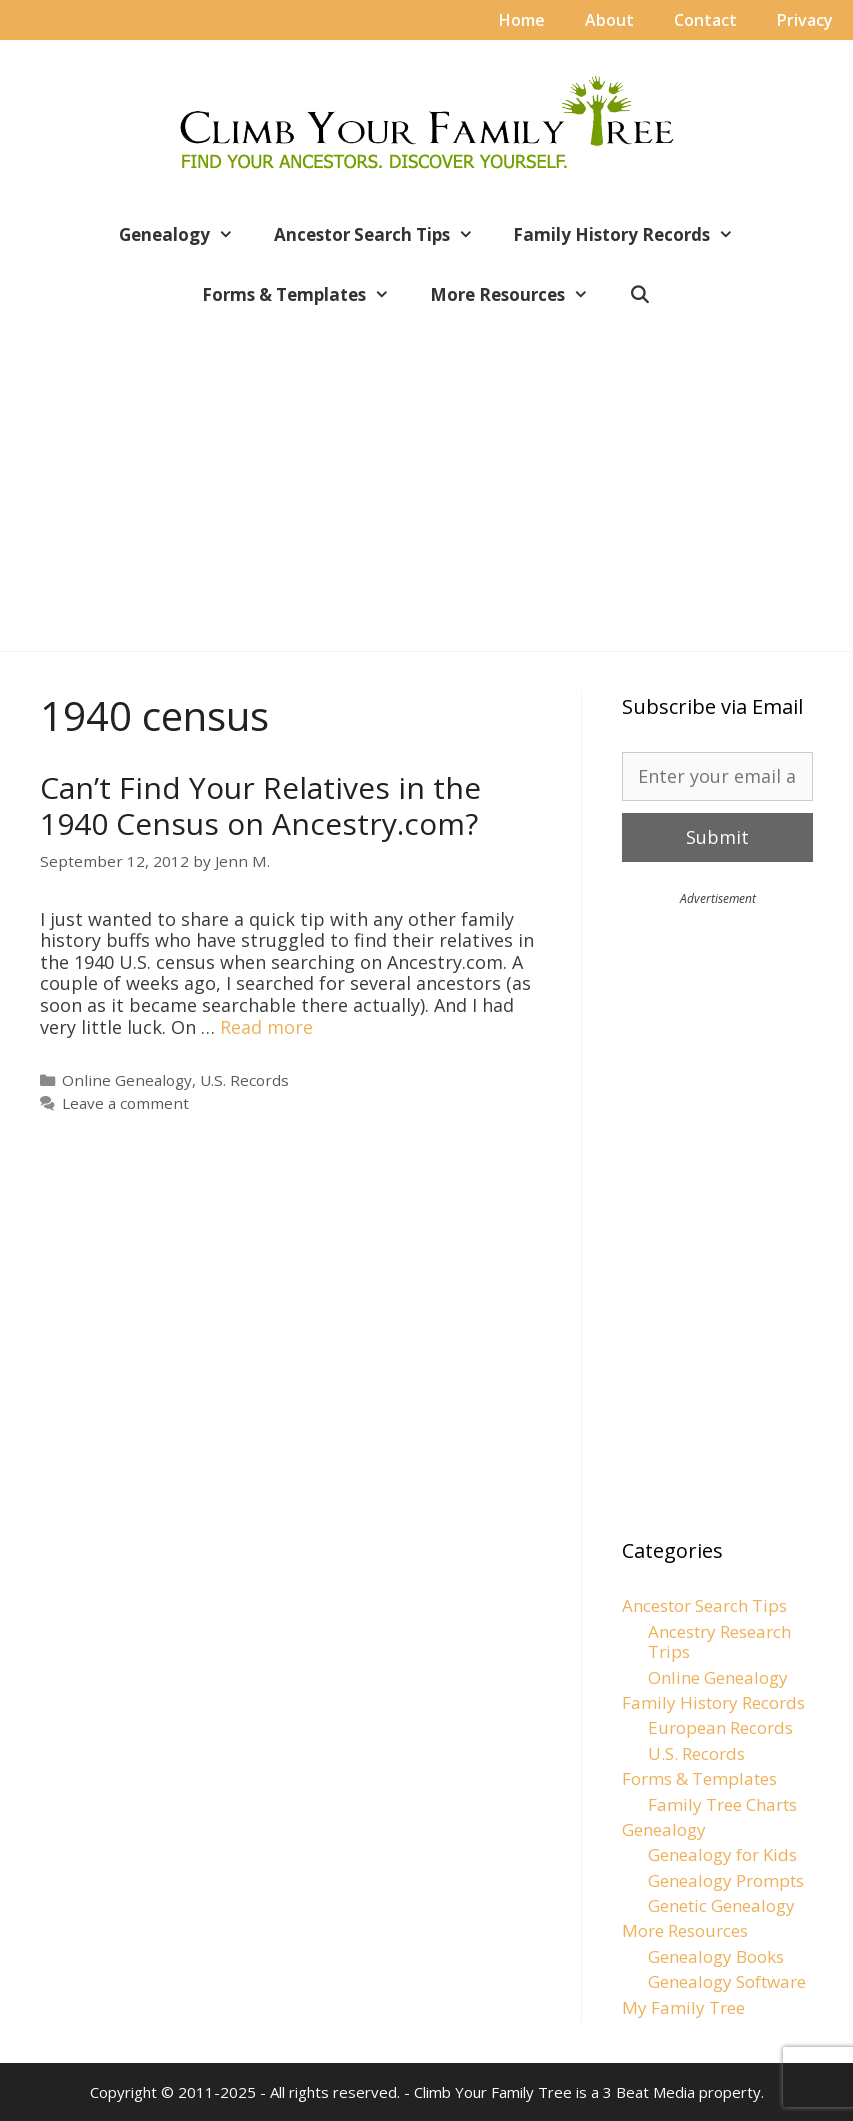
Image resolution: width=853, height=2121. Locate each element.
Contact (705, 20)
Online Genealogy (127, 1080)
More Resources (519, 295)
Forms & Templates (306, 295)
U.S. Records (244, 1080)
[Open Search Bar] (640, 295)
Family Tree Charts (722, 1804)
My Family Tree (683, 2007)
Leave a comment (125, 1103)
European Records (720, 1727)
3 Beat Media (649, 2092)
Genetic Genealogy (721, 1905)
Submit (717, 837)
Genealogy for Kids (722, 1854)
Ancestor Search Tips (384, 235)
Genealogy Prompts (726, 1880)
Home (522, 20)
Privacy (805, 20)
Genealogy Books (716, 1956)
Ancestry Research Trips (719, 1641)
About (609, 20)
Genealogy (186, 235)
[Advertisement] (426, 473)
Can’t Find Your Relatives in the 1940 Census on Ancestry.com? (260, 805)
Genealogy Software (727, 1981)
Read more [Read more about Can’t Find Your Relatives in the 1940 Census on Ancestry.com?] (266, 1027)
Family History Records (633, 235)
